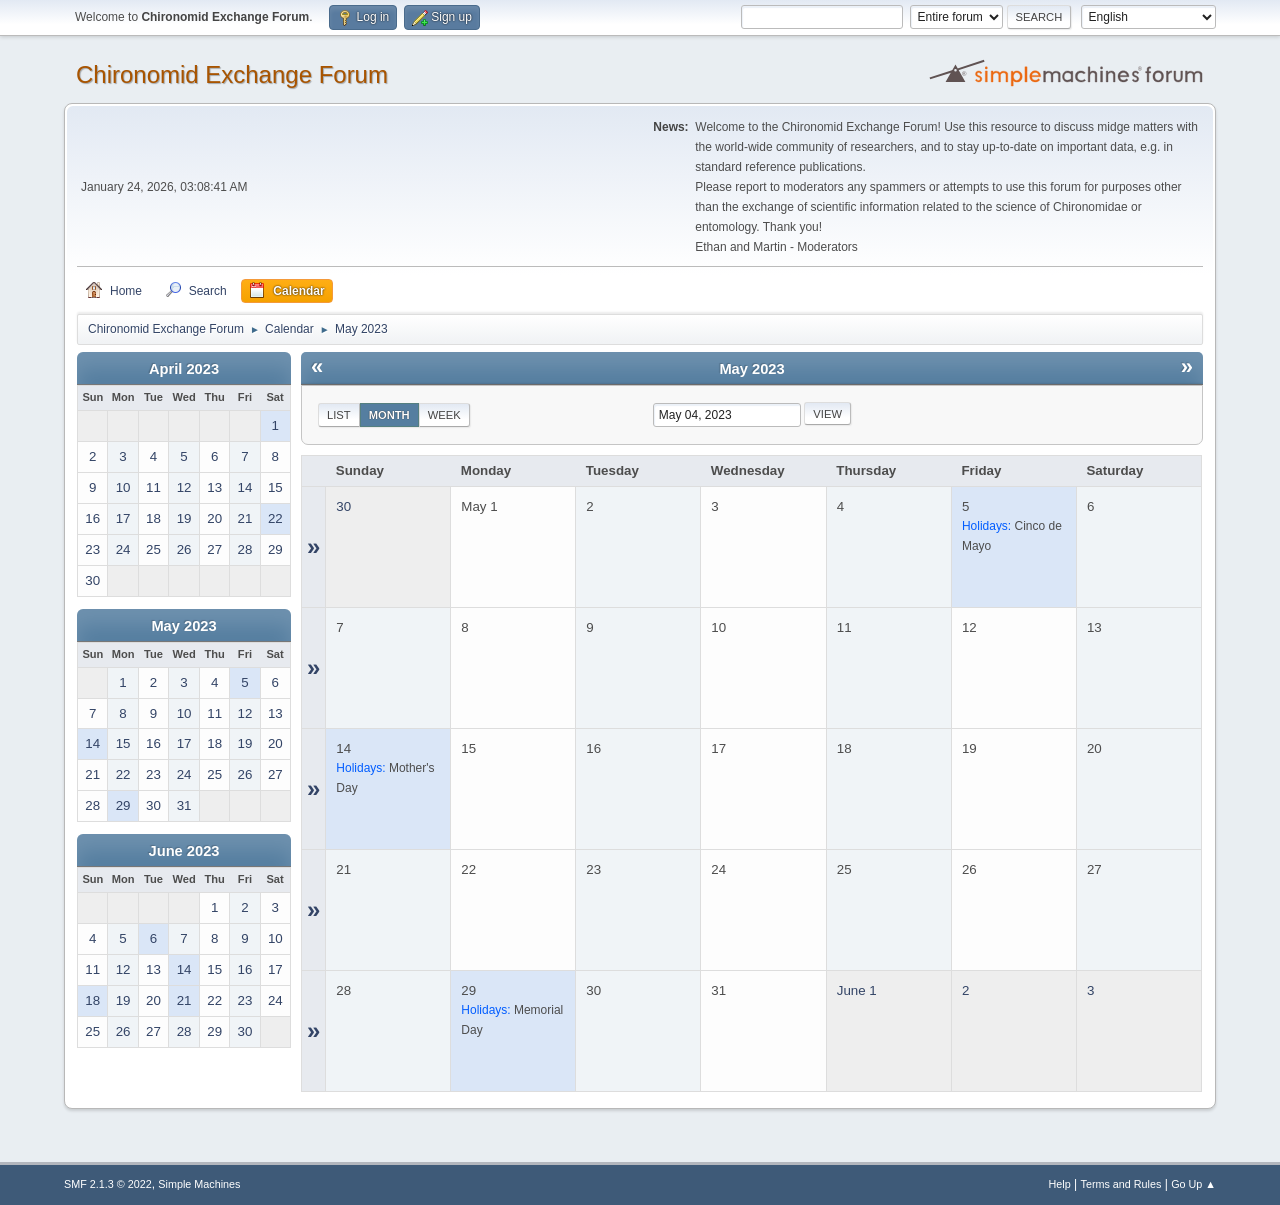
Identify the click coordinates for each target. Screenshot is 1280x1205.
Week (444, 415)
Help (1060, 1184)
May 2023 (183, 626)
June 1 (857, 990)
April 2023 (184, 369)
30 (343, 506)
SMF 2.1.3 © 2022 (108, 1184)
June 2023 (184, 851)
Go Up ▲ (1193, 1184)
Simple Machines (199, 1184)
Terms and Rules (1121, 1184)
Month (389, 415)
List (339, 415)
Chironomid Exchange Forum (232, 74)
